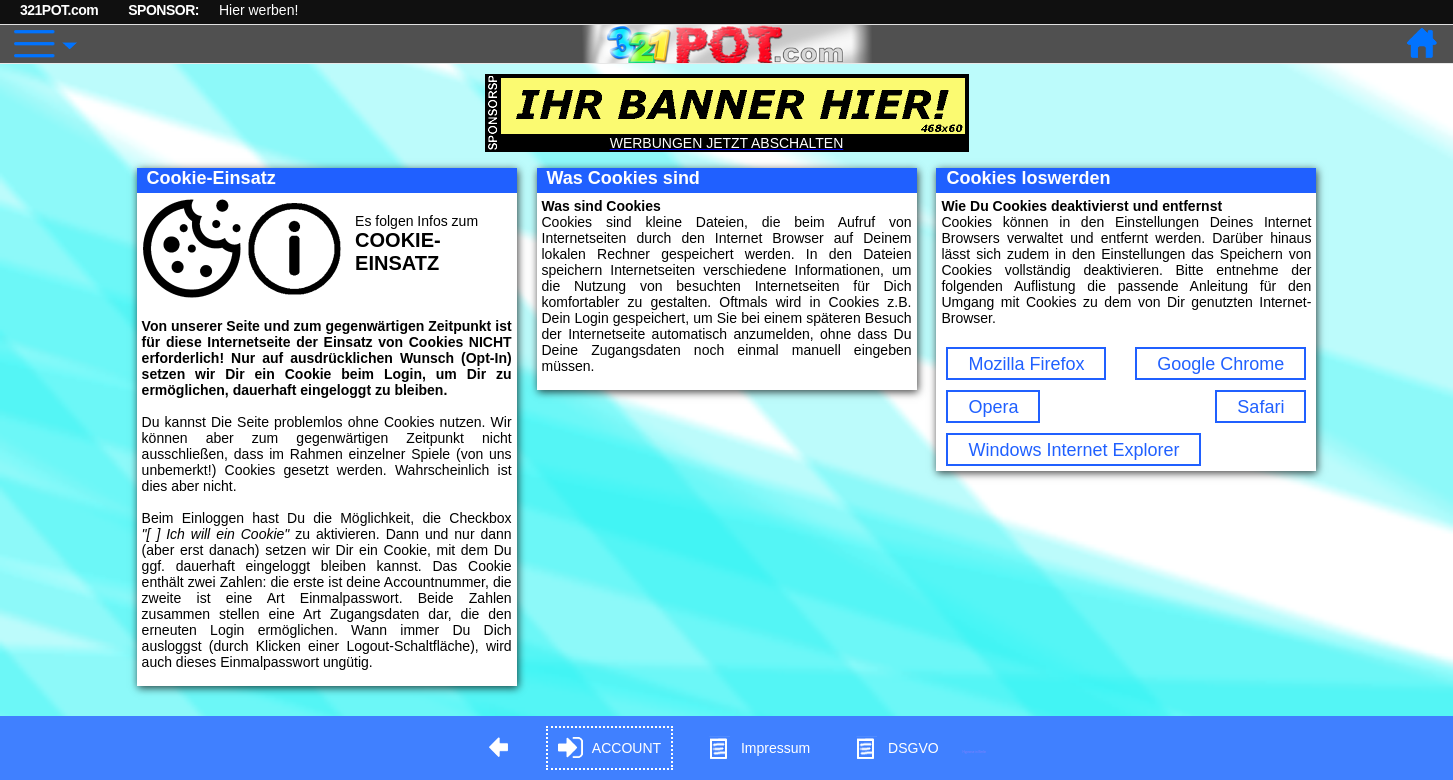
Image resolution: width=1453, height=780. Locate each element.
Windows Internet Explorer (1073, 450)
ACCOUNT (609, 748)
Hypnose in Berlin (975, 751)
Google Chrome (1220, 364)
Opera (993, 407)
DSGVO (896, 748)
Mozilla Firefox (1026, 364)
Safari (1260, 407)
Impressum (758, 748)
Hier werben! (258, 10)
